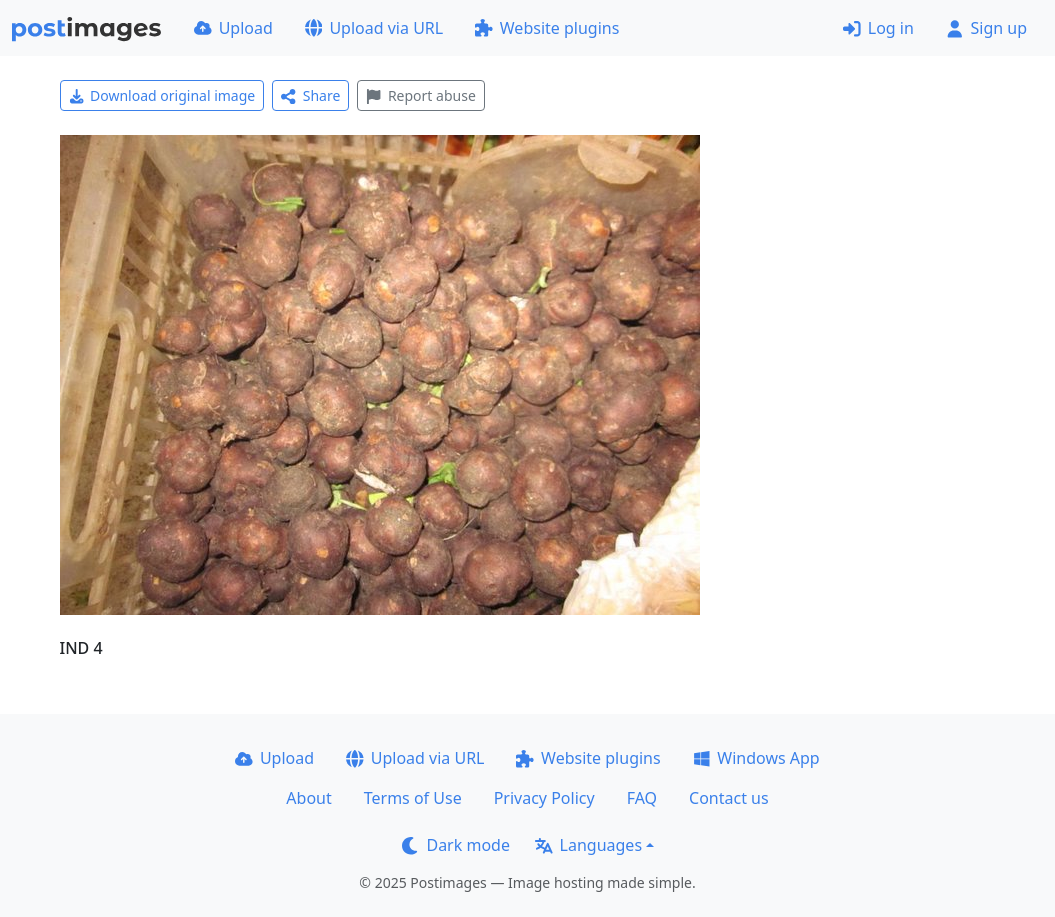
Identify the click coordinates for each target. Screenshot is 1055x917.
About (308, 798)
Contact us (729, 798)
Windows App (756, 758)
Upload (233, 28)
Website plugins (547, 28)
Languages (588, 845)
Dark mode (456, 845)
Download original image (162, 95)
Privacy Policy (544, 798)
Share (310, 95)
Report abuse (420, 95)
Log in (878, 28)
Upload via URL (374, 28)
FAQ (642, 798)
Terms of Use (413, 798)
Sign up (986, 28)
